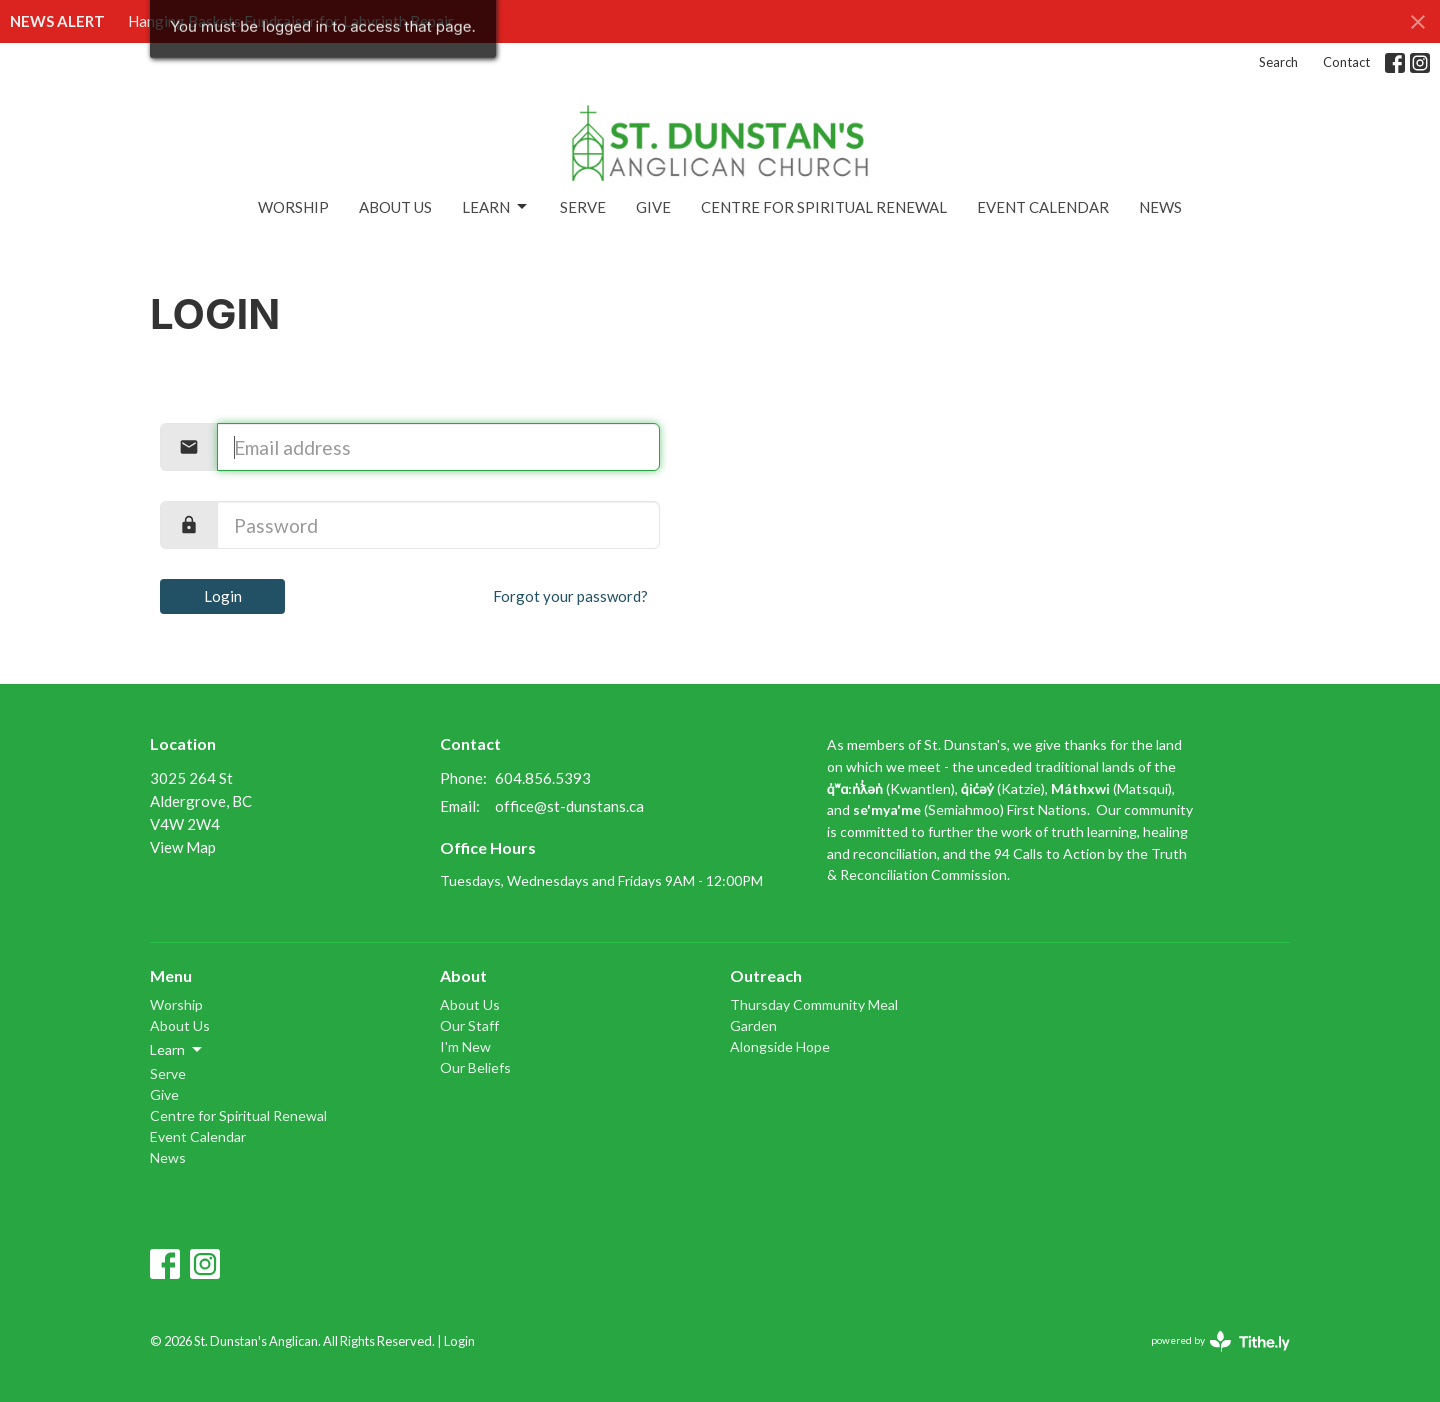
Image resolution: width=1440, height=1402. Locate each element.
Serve (583, 207)
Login (223, 596)
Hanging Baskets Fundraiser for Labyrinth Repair (291, 21)
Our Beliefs (475, 1067)
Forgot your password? (570, 596)
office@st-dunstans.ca (569, 806)
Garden (753, 1025)
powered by (1220, 1341)
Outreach (766, 975)
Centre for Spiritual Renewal (824, 207)
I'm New (465, 1046)
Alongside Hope (780, 1046)
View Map (183, 847)
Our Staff (469, 1025)
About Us (395, 207)
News (1160, 207)
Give (653, 207)
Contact (1346, 62)
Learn (496, 207)
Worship (293, 207)
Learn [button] (177, 1050)
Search (1278, 62)
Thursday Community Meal (814, 1004)
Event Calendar (1043, 207)
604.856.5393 (543, 778)
